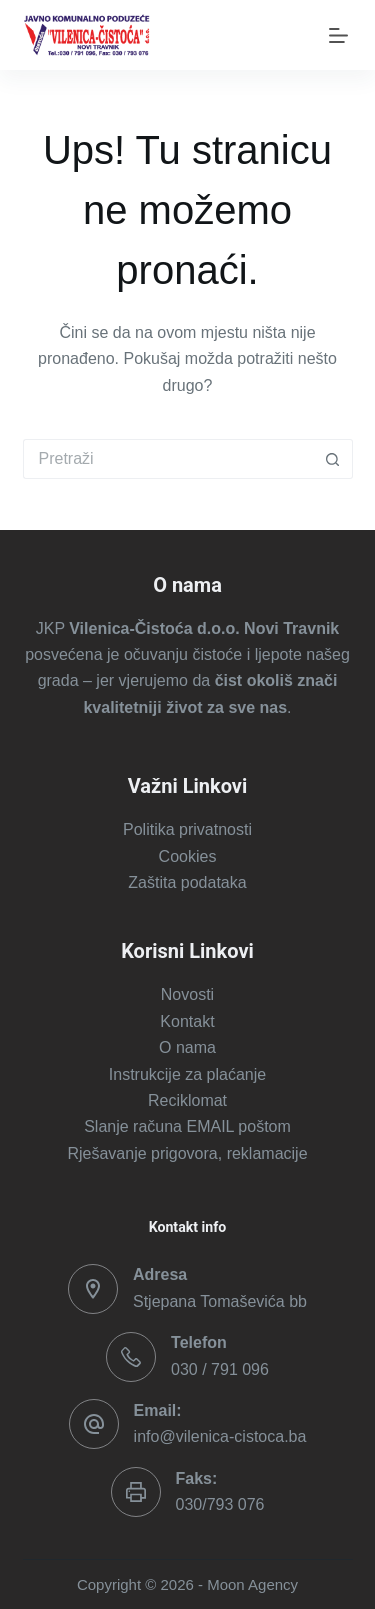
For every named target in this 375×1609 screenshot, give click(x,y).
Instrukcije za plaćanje (187, 1074)
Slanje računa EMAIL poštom (187, 1126)
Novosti (187, 994)
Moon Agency (252, 1584)
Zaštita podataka (187, 882)
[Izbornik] (334, 35)
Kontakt (187, 1021)
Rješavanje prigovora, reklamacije (187, 1153)
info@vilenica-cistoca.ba (220, 1436)
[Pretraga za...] (168, 459)
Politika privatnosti (187, 829)
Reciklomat (187, 1100)
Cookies (188, 856)
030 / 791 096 (220, 1369)
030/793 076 (220, 1504)
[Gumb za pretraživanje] (333, 459)
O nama (187, 1047)
